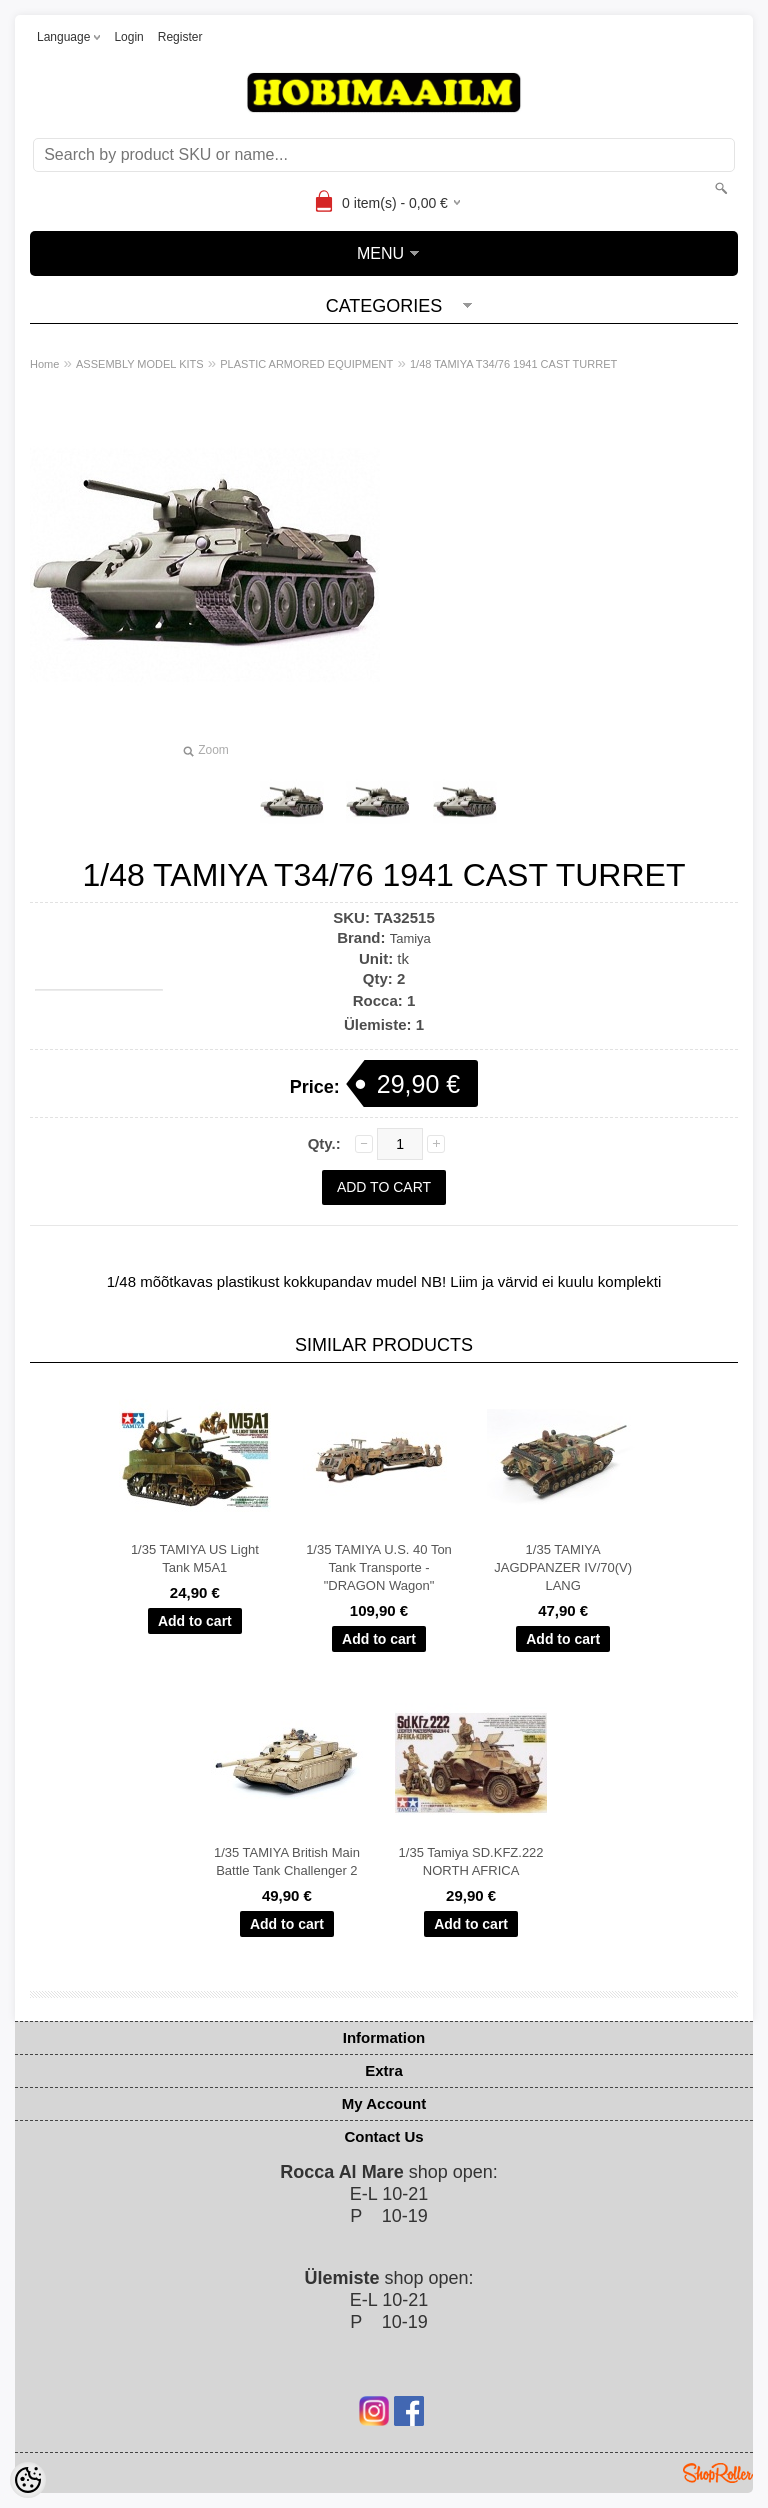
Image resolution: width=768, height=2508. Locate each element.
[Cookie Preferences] (28, 2480)
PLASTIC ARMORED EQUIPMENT (306, 364)
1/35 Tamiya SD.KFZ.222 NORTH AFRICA (471, 1861)
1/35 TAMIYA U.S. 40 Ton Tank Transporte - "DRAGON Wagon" (379, 1567)
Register (180, 37)
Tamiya (410, 938)
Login (128, 37)
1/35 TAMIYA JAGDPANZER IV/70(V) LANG (563, 1567)
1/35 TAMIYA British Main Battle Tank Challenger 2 (287, 1861)
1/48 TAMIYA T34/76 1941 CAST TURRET (513, 364)
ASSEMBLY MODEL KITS (140, 364)
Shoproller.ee (718, 2473)
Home (44, 364)
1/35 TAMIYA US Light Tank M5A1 (195, 1558)
